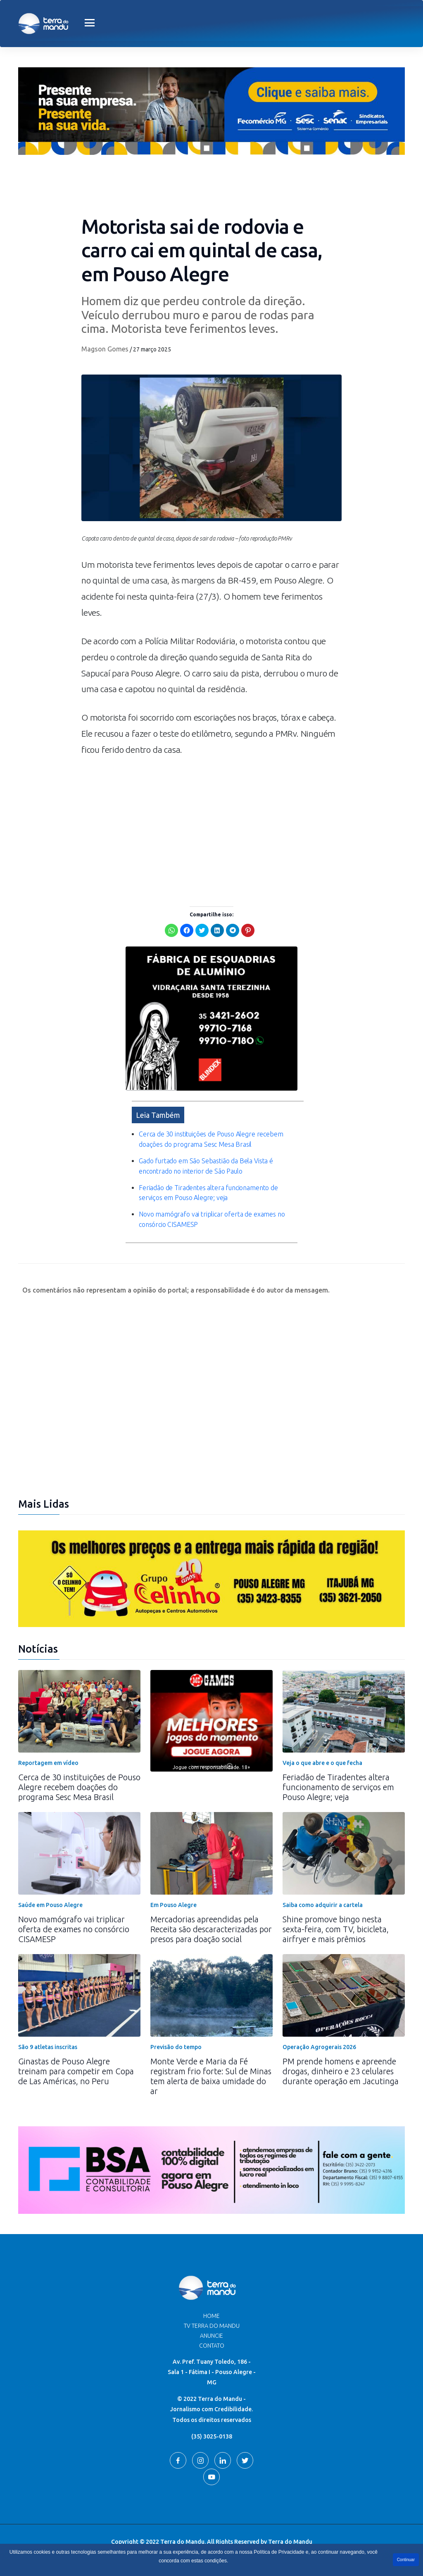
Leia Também (158, 1115)
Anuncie (211, 2335)
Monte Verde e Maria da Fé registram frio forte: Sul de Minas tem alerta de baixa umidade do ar (210, 2076)
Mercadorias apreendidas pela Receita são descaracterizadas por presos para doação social (211, 1929)
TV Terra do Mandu (212, 2325)
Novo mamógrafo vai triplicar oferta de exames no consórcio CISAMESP (73, 1929)
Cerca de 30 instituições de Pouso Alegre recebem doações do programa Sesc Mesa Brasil (79, 1787)
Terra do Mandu (290, 2541)
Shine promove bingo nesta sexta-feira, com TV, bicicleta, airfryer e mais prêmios (336, 1929)
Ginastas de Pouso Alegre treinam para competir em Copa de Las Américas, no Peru (76, 2071)
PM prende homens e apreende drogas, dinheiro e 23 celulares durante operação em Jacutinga (341, 2071)
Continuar (406, 2559)
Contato (211, 2345)
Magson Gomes (104, 349)
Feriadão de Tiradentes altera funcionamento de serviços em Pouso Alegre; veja (338, 1787)
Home (211, 2316)
